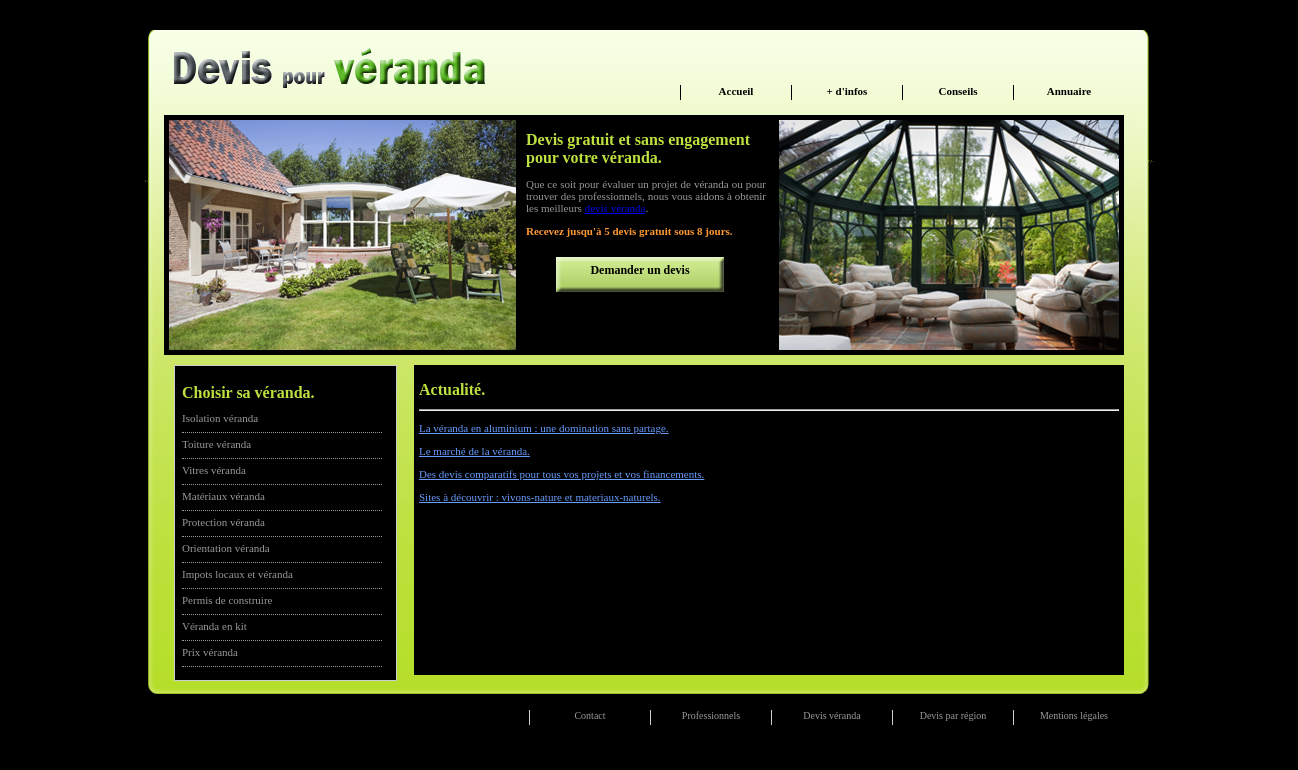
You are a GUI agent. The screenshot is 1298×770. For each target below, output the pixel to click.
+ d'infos (847, 91)
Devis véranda (831, 715)
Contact (589, 715)
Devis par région (953, 715)
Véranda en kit (214, 626)
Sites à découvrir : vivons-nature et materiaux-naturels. (540, 497)
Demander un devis (639, 270)
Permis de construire (227, 600)
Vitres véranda (214, 470)
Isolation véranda (220, 418)
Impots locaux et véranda (237, 574)
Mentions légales (1074, 715)
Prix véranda (210, 652)
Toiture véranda (216, 444)
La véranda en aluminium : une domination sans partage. (544, 428)
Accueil (736, 91)
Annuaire (1069, 91)
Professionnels (711, 715)
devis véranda (615, 208)
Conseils (957, 91)
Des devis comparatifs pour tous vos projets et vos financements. (561, 474)
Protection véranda (223, 522)
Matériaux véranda (223, 496)
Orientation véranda (226, 548)
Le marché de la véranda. (474, 451)
